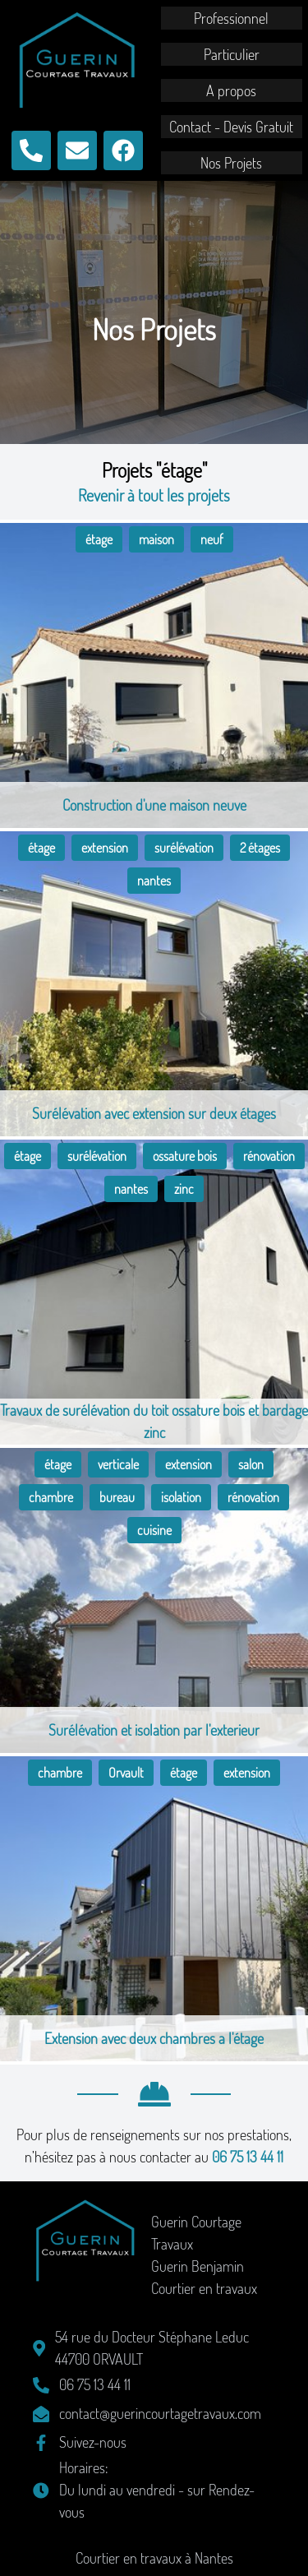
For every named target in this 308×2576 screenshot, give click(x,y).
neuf (211, 539)
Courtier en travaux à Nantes (154, 2558)
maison (156, 539)
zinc (184, 1189)
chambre (51, 1497)
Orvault (126, 1772)
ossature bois (185, 1156)
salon (251, 1464)
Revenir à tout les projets (154, 495)
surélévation (184, 847)
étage (99, 539)
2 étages (260, 847)
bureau (117, 1497)
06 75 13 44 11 (247, 2157)
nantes (154, 880)
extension (104, 847)
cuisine (154, 1530)
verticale (118, 1464)
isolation (181, 1497)
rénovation (269, 1156)
